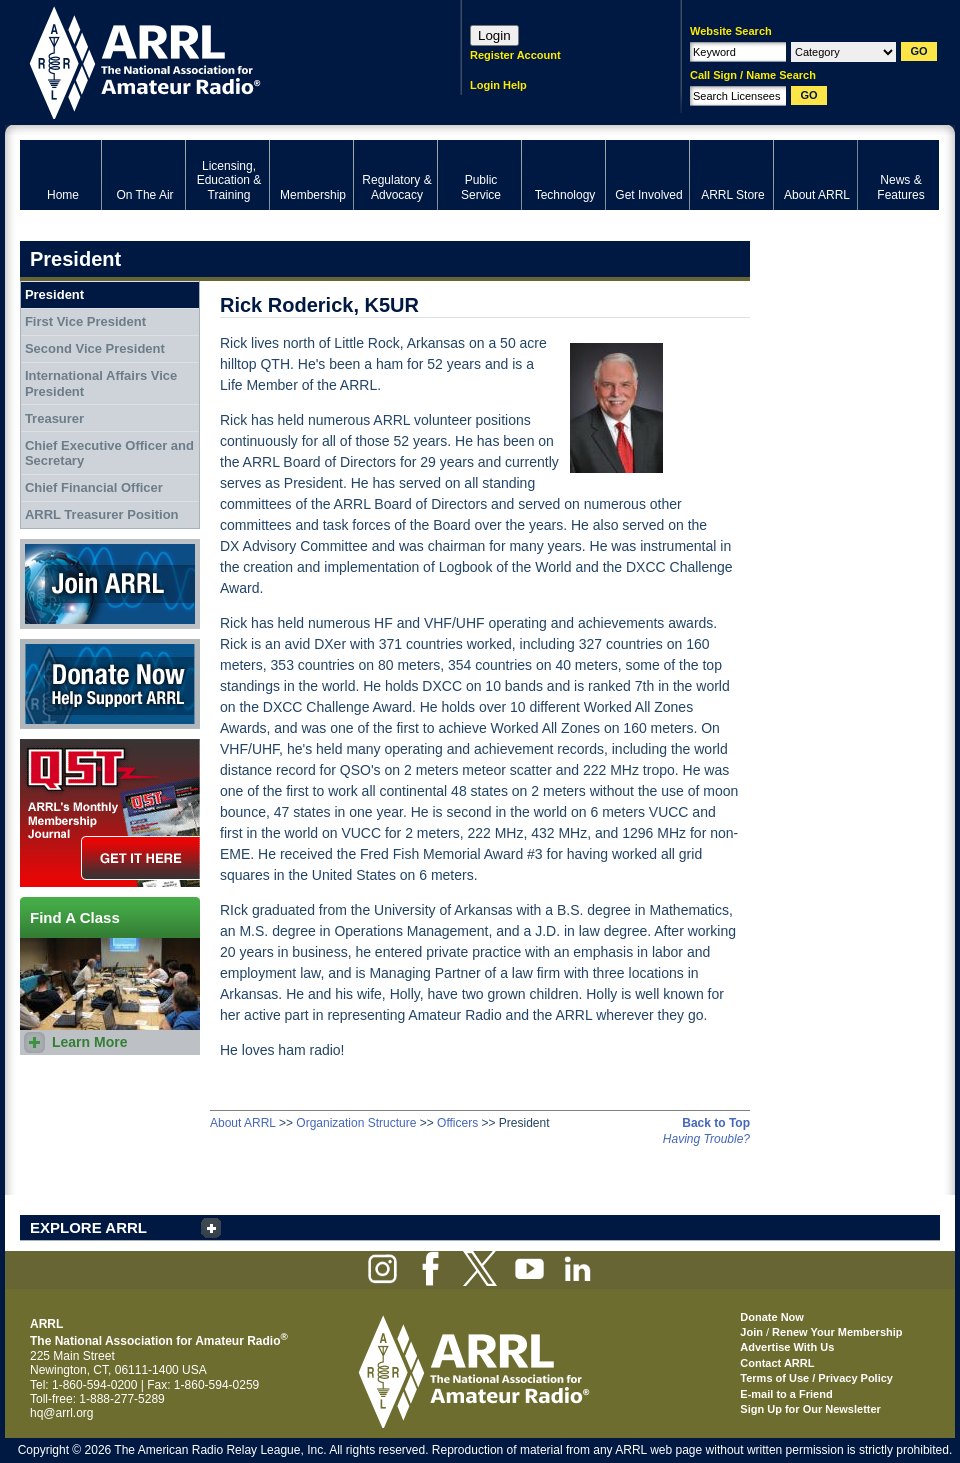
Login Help (498, 85)
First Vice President (85, 321)
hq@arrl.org (62, 1413)
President (54, 294)
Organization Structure (356, 1123)
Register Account (515, 55)
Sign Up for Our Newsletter (810, 1409)
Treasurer (54, 418)
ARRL (214, 60)
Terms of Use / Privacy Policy (816, 1378)
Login (494, 35)
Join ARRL (110, 584)
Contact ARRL (777, 1363)
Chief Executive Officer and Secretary (109, 453)
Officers (457, 1123)
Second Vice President (95, 348)
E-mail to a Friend (786, 1394)
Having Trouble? (706, 1139)
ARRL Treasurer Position (102, 514)
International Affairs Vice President (101, 383)
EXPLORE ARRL (88, 1227)
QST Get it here (110, 813)
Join (751, 1332)
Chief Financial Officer (94, 487)
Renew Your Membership (837, 1332)
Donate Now (110, 684)
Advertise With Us (787, 1347)
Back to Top (716, 1123)
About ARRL (243, 1123)
